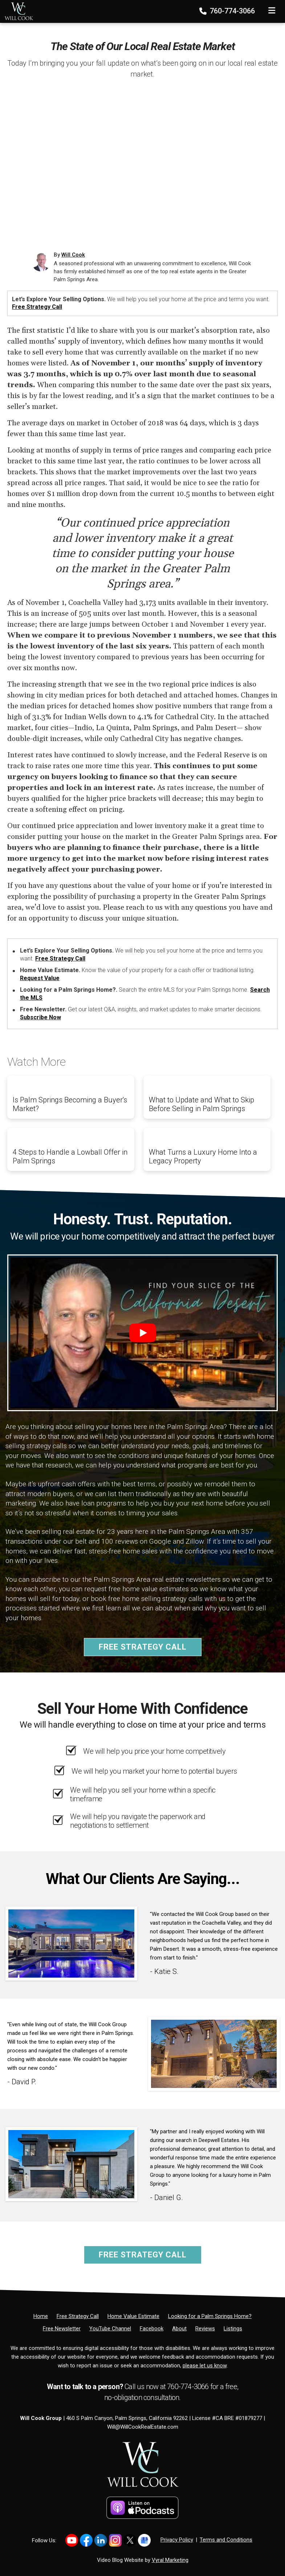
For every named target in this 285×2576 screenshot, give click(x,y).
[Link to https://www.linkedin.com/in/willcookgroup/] (100, 2540)
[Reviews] (205, 2328)
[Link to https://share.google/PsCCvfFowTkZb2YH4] (144, 2540)
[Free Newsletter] (62, 2328)
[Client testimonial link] (71, 1943)
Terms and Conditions (226, 2539)
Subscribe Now (40, 1017)
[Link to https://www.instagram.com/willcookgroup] (115, 2540)
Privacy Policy (176, 2539)
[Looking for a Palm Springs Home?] (210, 2316)
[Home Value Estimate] (133, 2316)
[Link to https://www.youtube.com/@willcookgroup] (71, 2540)
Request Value (40, 978)
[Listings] (233, 2328)
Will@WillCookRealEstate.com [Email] (142, 2427)
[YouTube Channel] (110, 2328)
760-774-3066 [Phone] (228, 11)
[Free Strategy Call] (78, 2316)
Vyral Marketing (170, 2560)
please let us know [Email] (205, 2365)
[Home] (16, 11)
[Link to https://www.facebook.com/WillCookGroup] (86, 2540)
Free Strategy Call (37, 306)
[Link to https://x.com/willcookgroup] (129, 2540)
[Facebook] (151, 2328)
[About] (179, 2328)
